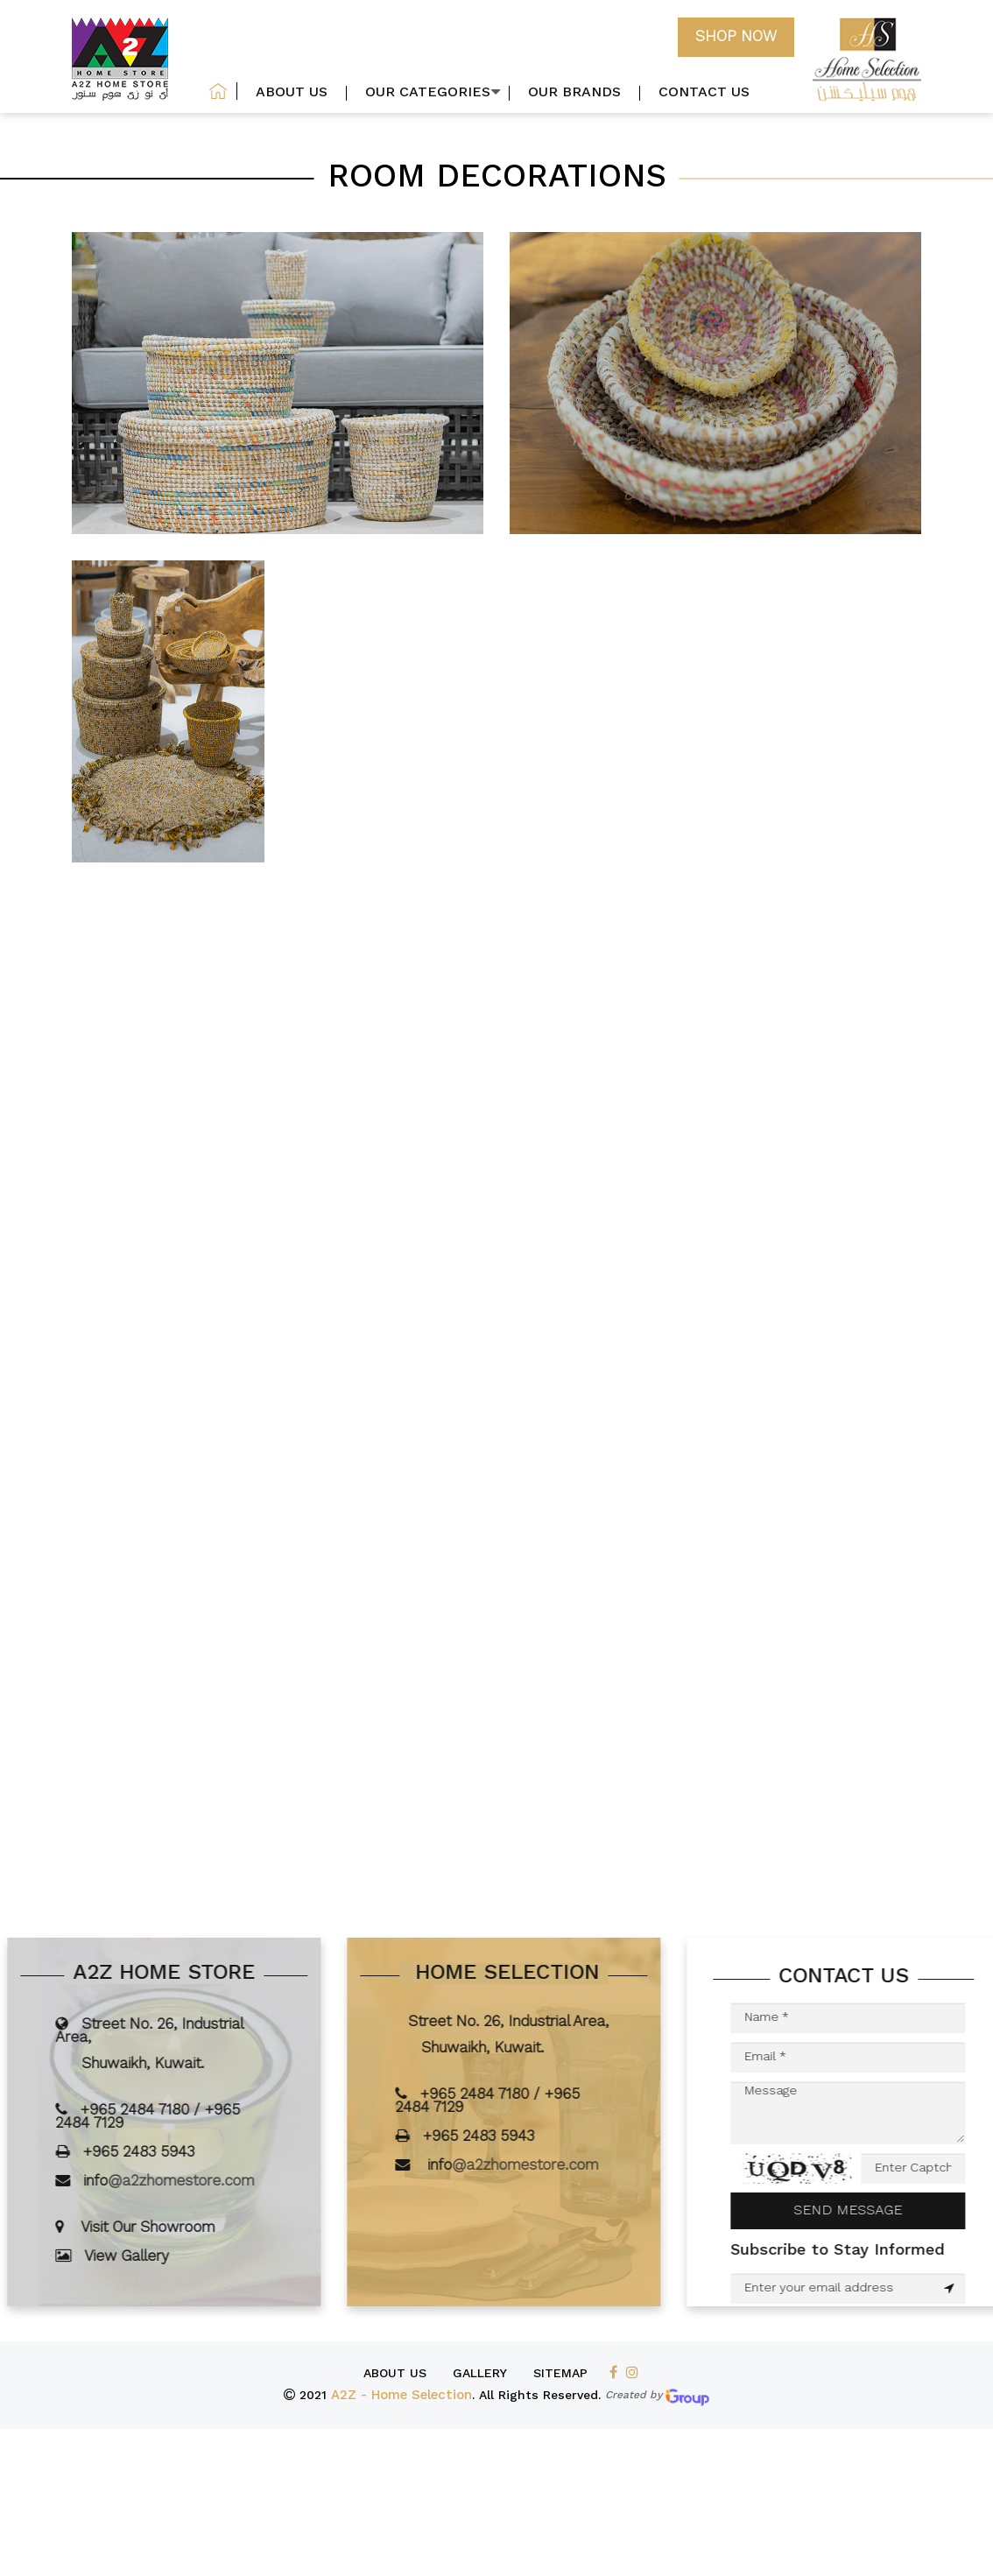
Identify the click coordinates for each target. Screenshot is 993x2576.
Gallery (480, 2374)
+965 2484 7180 (167, 2110)
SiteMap (560, 2374)
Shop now (736, 37)
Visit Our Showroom (181, 2228)
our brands (574, 93)
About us (394, 2374)
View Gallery (159, 2256)
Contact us (704, 93)
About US (291, 93)
